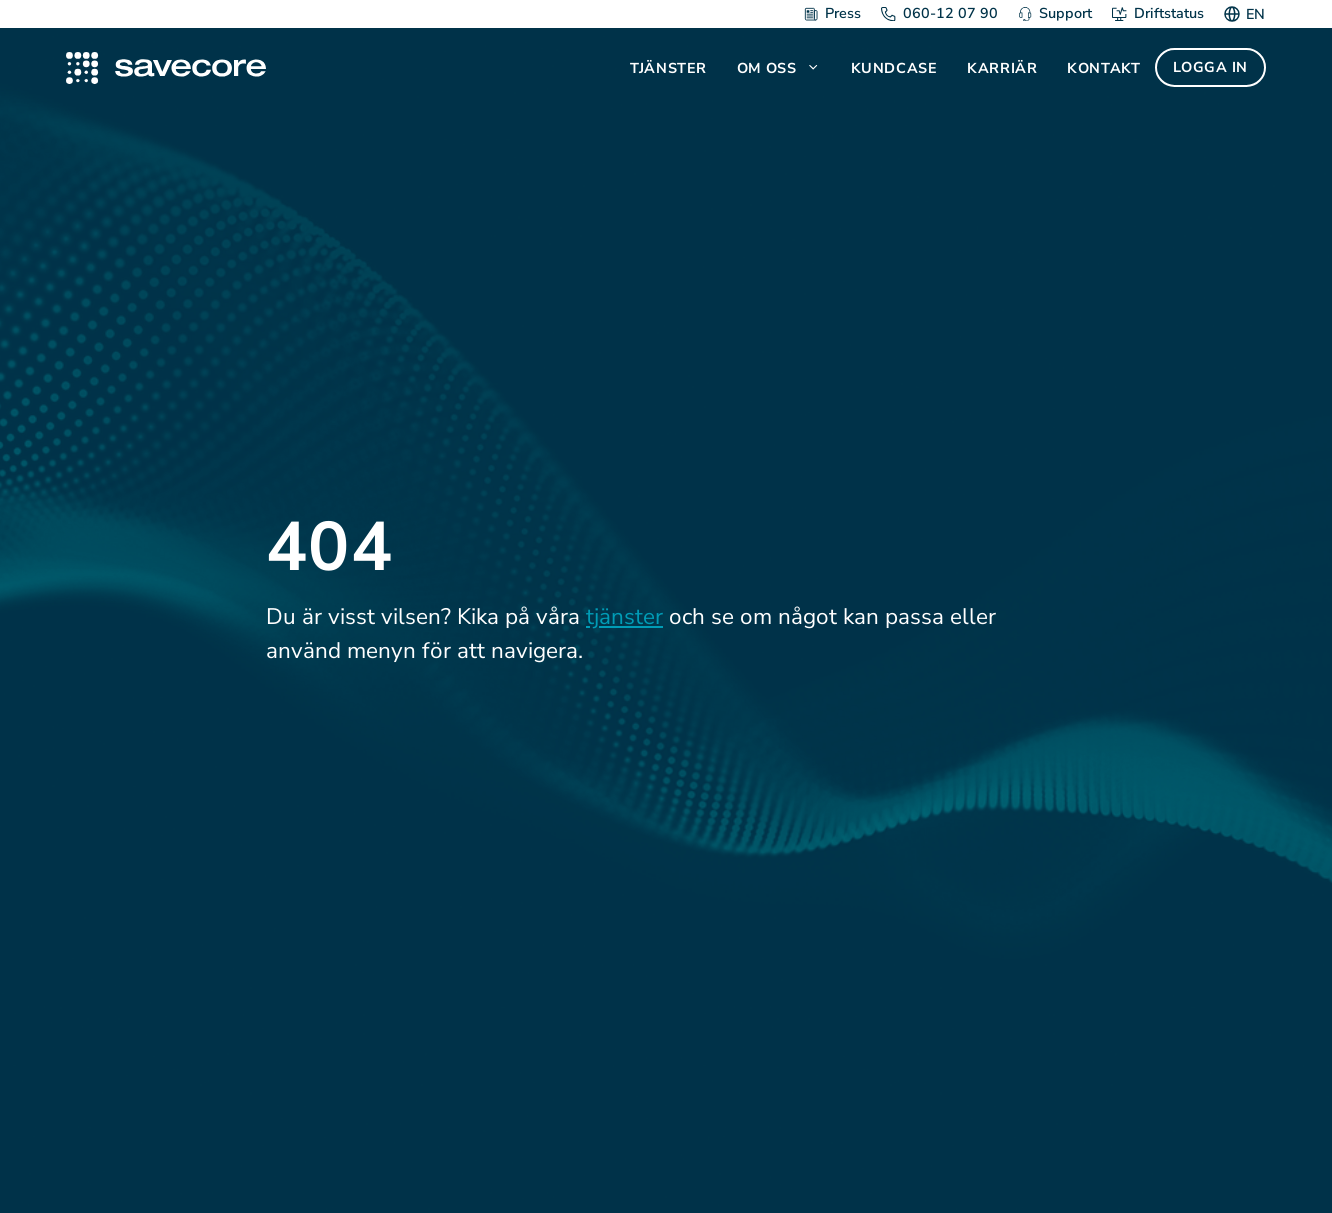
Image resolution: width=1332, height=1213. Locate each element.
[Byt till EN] (1253, 14)
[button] (815, 68)
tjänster (624, 616)
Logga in (1210, 67)
